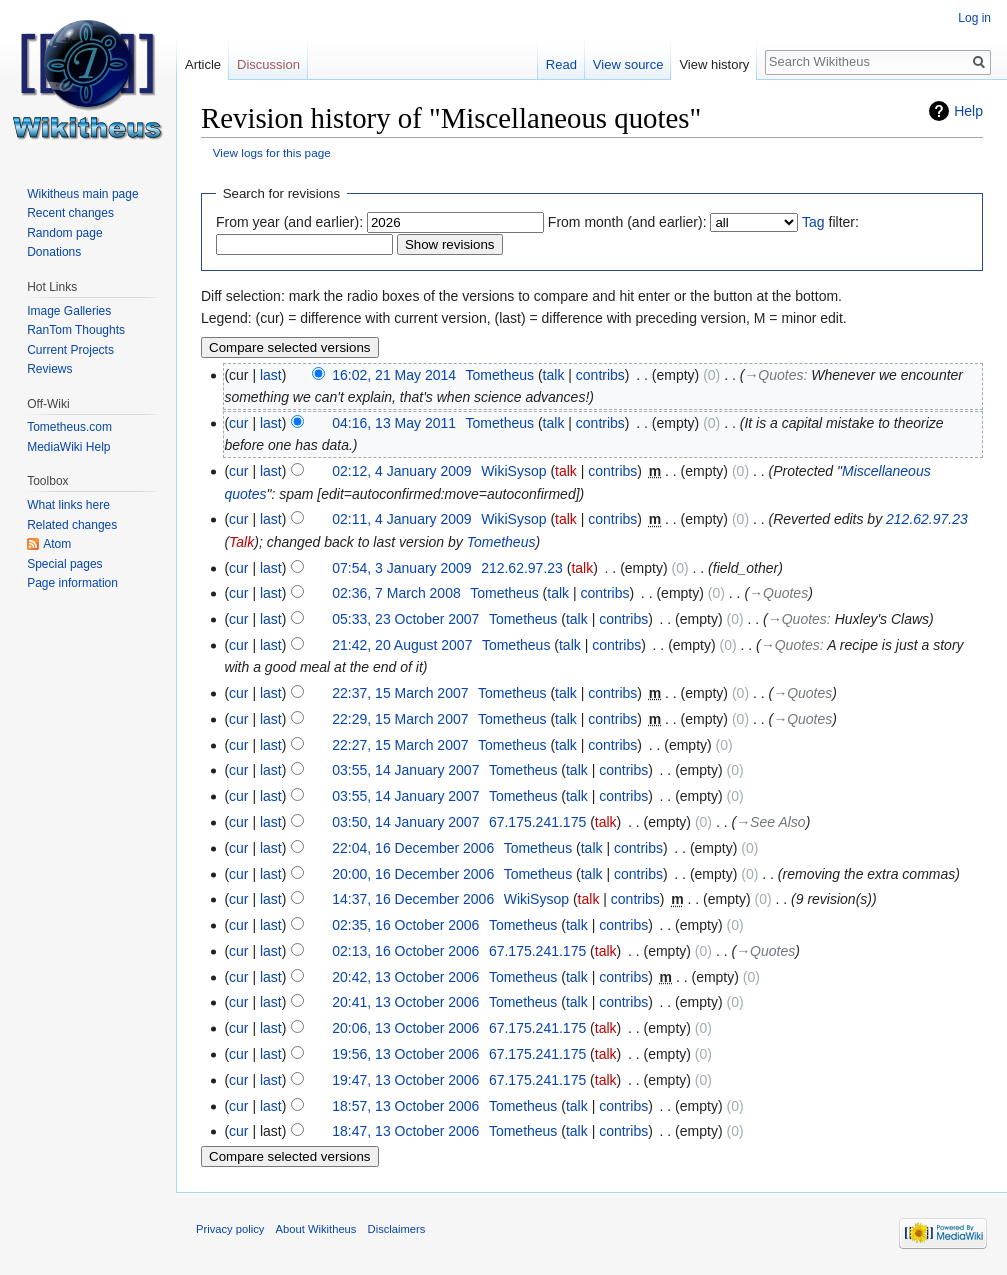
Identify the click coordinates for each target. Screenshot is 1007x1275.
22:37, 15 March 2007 (400, 693)
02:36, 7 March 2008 (396, 593)
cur (238, 423)
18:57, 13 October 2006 (405, 1106)
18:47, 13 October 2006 (405, 1131)
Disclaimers (397, 1229)
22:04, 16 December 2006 (413, 848)
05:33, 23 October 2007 (405, 619)
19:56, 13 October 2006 (405, 1054)
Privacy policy (230, 1229)
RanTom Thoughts (76, 330)
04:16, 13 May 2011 (394, 423)
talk (554, 375)
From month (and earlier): (627, 222)
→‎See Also (770, 822)
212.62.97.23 (927, 519)
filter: (830, 222)
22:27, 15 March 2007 (400, 745)
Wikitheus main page (82, 194)
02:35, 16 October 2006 (405, 925)
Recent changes (70, 213)
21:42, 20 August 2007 (402, 645)
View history (714, 64)
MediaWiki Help (68, 447)
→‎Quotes (773, 375)
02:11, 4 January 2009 (401, 519)
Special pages (64, 564)
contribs (600, 375)
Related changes (72, 525)
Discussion (268, 64)
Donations (54, 252)
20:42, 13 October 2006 (405, 977)
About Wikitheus (316, 1229)
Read (561, 64)
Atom (57, 544)
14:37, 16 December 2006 (413, 899)
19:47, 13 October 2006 (405, 1080)
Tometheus (501, 542)
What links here (68, 505)
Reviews (49, 369)
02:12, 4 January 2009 (401, 471)
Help (968, 111)
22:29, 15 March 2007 (400, 719)
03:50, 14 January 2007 (405, 822)
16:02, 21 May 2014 (394, 375)
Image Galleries (69, 311)
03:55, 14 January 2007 (405, 770)
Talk (241, 542)
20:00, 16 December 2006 (413, 874)
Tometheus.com (69, 427)
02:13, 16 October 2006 (405, 951)
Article (203, 64)
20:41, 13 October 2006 (405, 1002)
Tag (813, 222)
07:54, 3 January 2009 (401, 568)
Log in (974, 18)
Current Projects (70, 350)
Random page (64, 233)
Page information (72, 583)
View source (628, 64)
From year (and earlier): (289, 222)
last (271, 375)
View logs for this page (272, 152)
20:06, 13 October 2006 (405, 1028)
